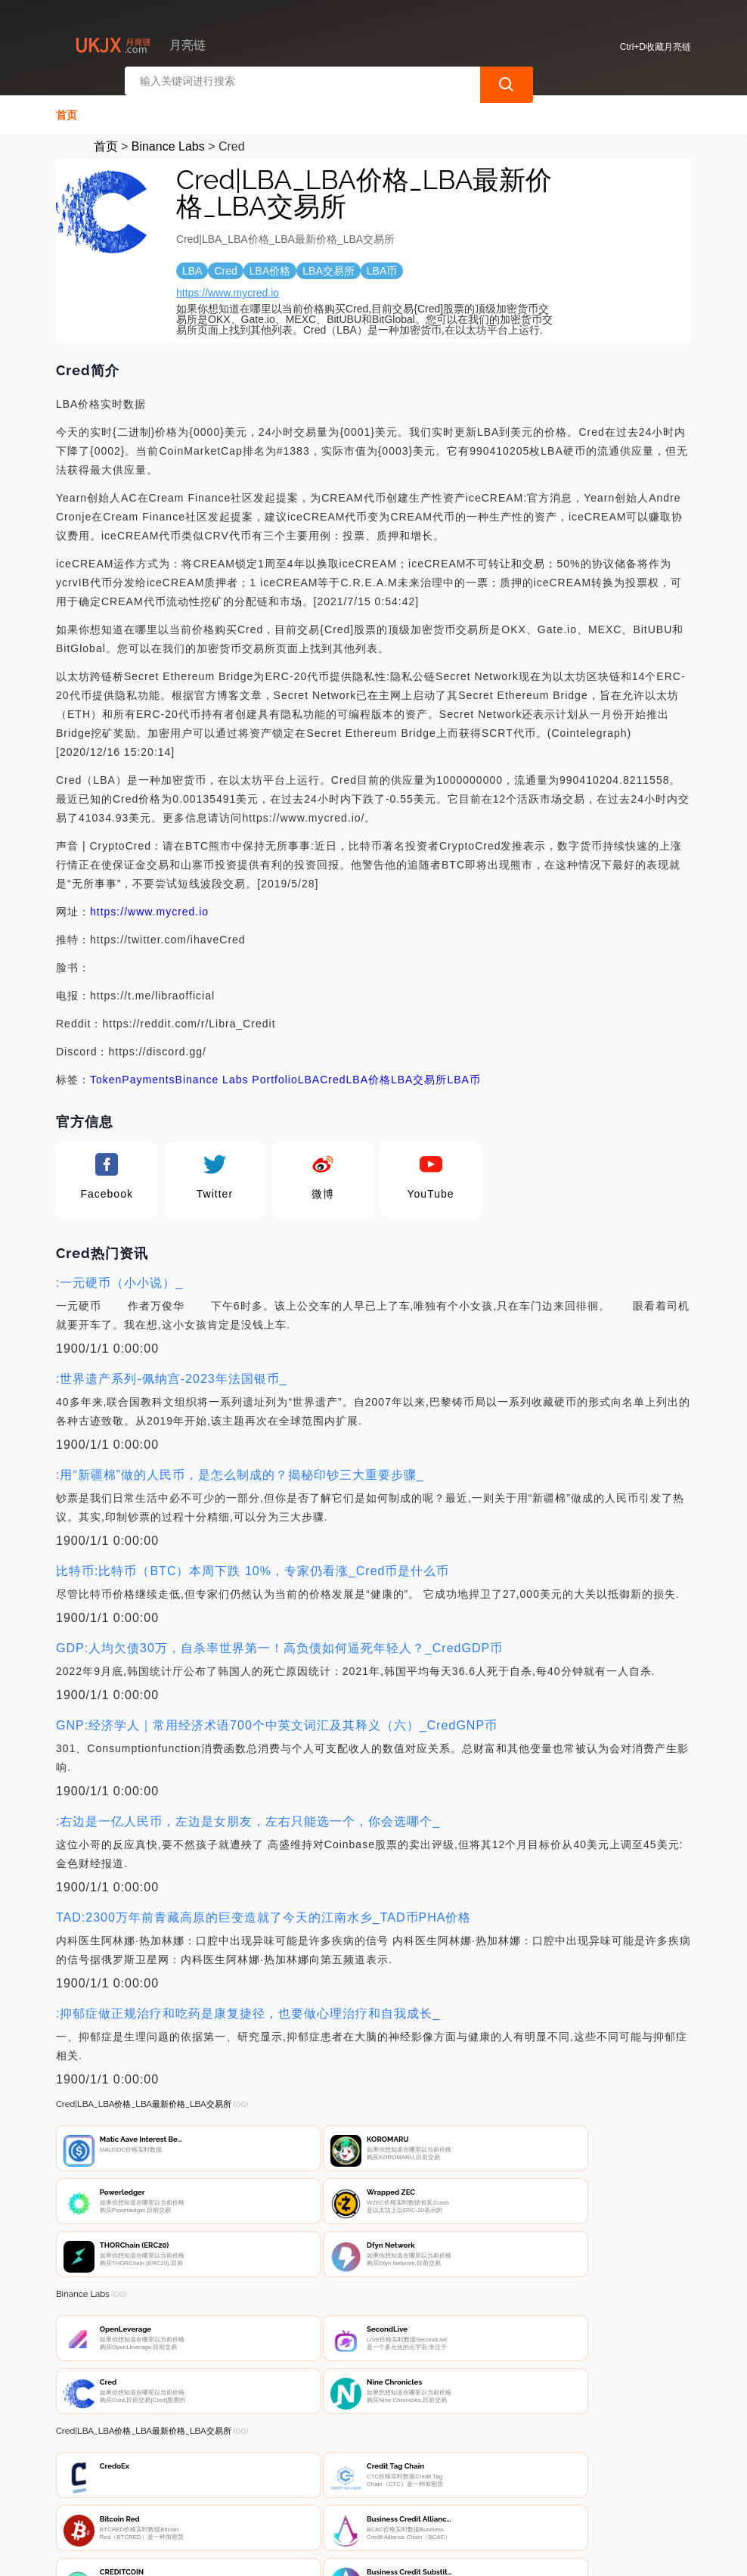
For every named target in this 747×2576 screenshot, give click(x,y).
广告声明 (373, 2494)
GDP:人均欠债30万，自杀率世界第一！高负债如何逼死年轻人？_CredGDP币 (279, 1643)
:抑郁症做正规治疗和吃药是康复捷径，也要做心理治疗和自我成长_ (248, 2009)
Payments (148, 1075)
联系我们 (222, 2494)
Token (106, 1075)
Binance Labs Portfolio (236, 1075)
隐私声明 (297, 2494)
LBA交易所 (419, 1075)
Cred (333, 1075)
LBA (309, 1075)
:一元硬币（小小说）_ (119, 1278)
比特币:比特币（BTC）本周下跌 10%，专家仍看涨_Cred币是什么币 (253, 1566)
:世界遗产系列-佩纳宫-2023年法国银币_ (171, 1374)
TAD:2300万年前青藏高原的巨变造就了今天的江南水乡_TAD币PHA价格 (263, 1912)
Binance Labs (168, 141)
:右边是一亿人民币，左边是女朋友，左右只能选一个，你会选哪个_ (248, 1816)
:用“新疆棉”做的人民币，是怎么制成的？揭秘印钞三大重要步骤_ (240, 1470)
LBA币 (463, 1075)
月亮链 (290, 2551)
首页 (66, 110)
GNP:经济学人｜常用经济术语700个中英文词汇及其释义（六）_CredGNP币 (276, 1720)
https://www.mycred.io (227, 288)
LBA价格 (368, 1075)
